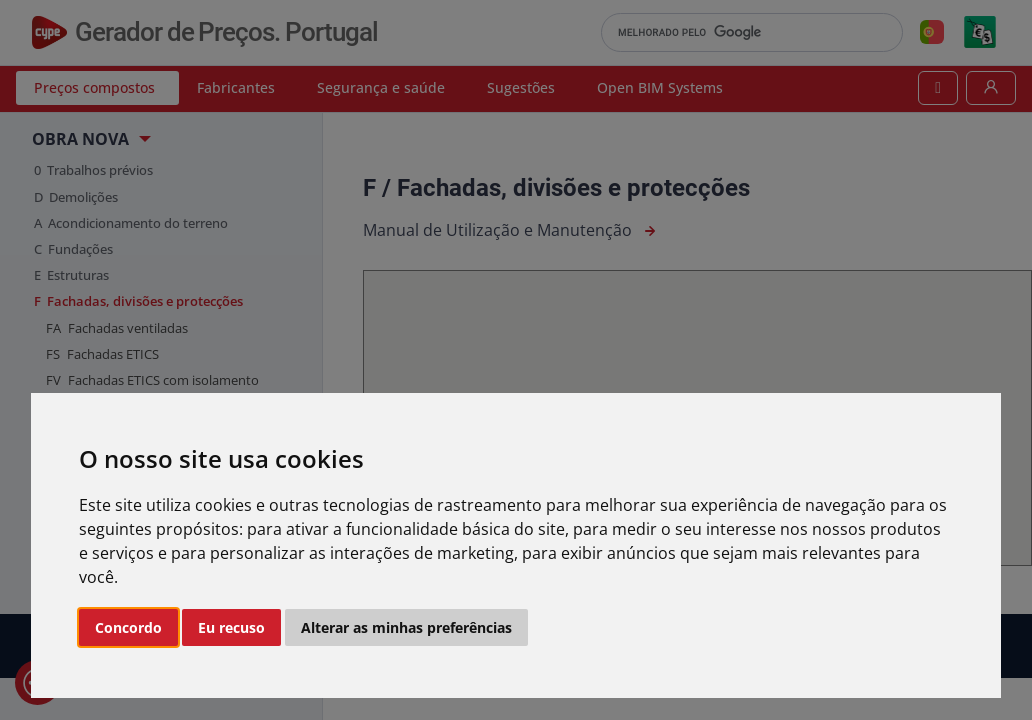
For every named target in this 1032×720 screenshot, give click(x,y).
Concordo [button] (128, 627)
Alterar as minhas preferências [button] (406, 627)
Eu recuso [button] (231, 627)
